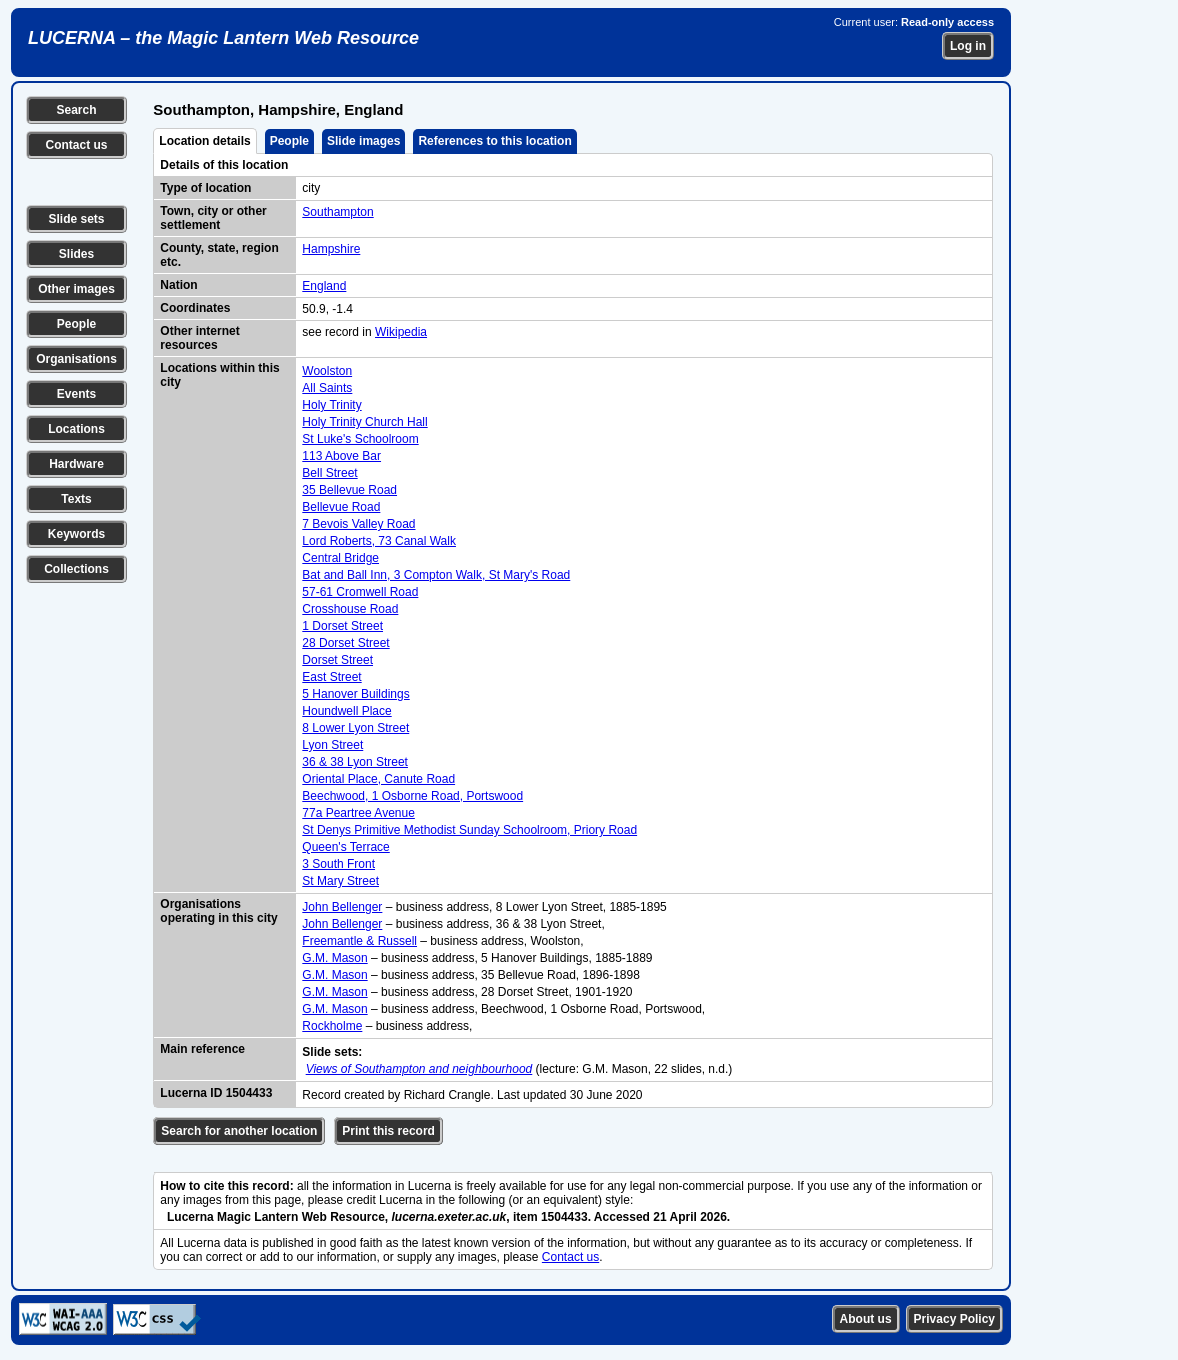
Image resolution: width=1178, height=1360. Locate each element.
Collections (76, 569)
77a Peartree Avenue (358, 813)
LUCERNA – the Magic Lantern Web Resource (223, 38)
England (324, 286)
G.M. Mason (334, 958)
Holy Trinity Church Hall (364, 422)
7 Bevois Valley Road (358, 524)
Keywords (76, 534)
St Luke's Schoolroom (360, 439)
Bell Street (329, 473)
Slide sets (76, 219)
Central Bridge (340, 558)
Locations (76, 429)
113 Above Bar (341, 456)
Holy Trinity (331, 405)
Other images (76, 289)
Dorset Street (337, 660)
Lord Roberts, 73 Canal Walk (379, 541)
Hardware (76, 464)
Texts (76, 499)
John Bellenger (342, 907)
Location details (204, 141)
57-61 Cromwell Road (360, 592)
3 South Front (338, 864)
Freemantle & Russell (359, 941)
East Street (331, 677)
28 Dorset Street (345, 643)
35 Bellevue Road (349, 490)
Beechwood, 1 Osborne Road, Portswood (412, 796)
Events (76, 394)
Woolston (327, 371)
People (76, 324)
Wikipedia (401, 332)
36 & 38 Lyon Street (355, 762)
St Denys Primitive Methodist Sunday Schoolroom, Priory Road (469, 830)
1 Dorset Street (342, 626)
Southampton (337, 212)
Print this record (388, 1131)
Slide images (363, 141)
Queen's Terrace (345, 847)
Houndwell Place (346, 711)
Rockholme (332, 1026)
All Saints (327, 388)
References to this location (494, 141)
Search (76, 110)
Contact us (76, 145)
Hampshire (331, 249)
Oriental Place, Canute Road (378, 779)
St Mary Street (340, 881)
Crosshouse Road (350, 609)
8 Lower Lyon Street (355, 728)
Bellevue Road (341, 507)
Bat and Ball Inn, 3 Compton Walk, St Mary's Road (436, 575)
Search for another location (239, 1131)
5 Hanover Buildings (355, 694)
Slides (76, 254)
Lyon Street (332, 745)
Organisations (76, 359)
